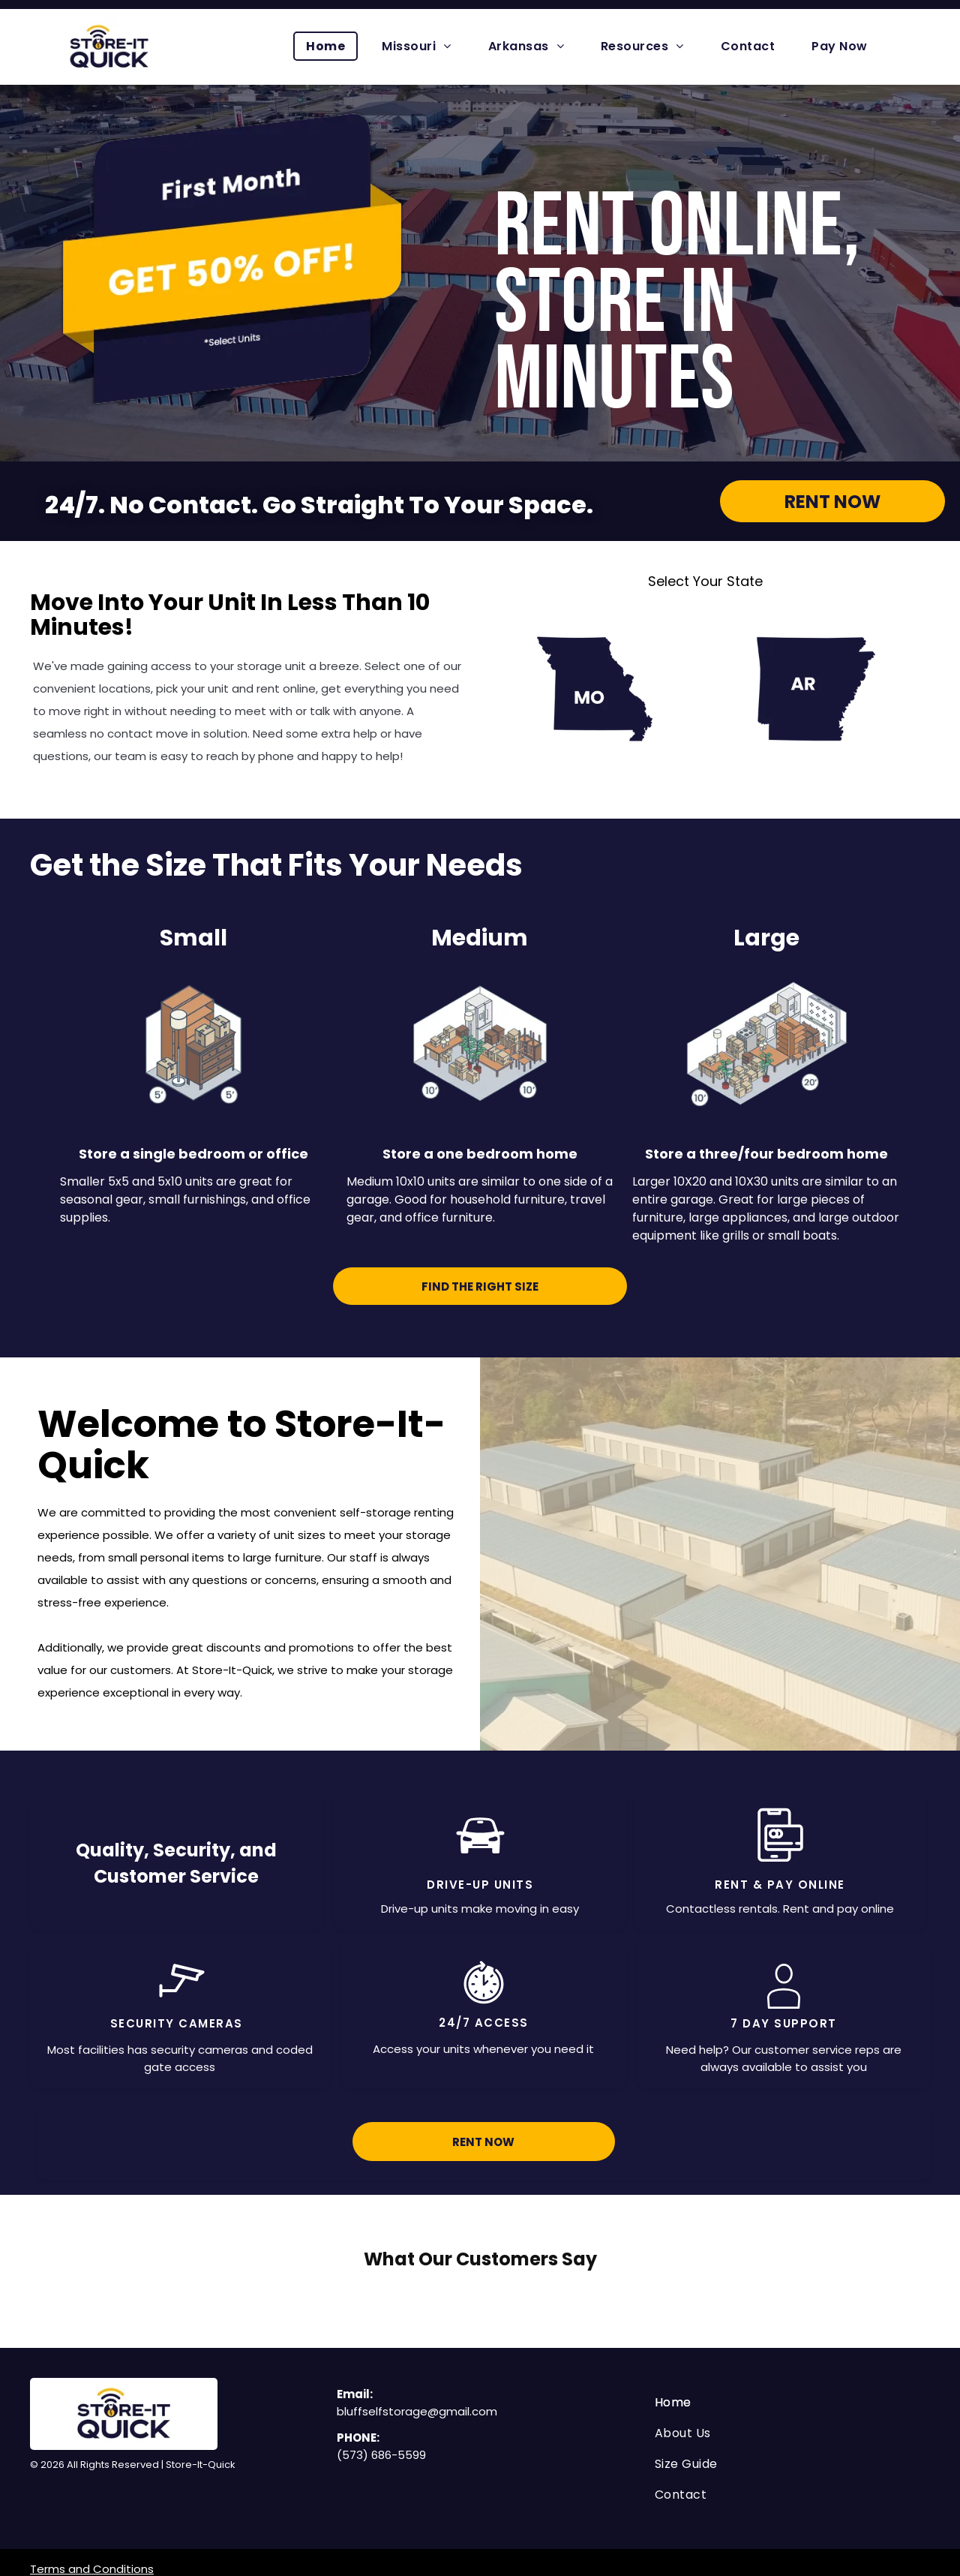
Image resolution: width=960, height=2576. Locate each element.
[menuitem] (331, 46)
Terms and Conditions (92, 2513)
